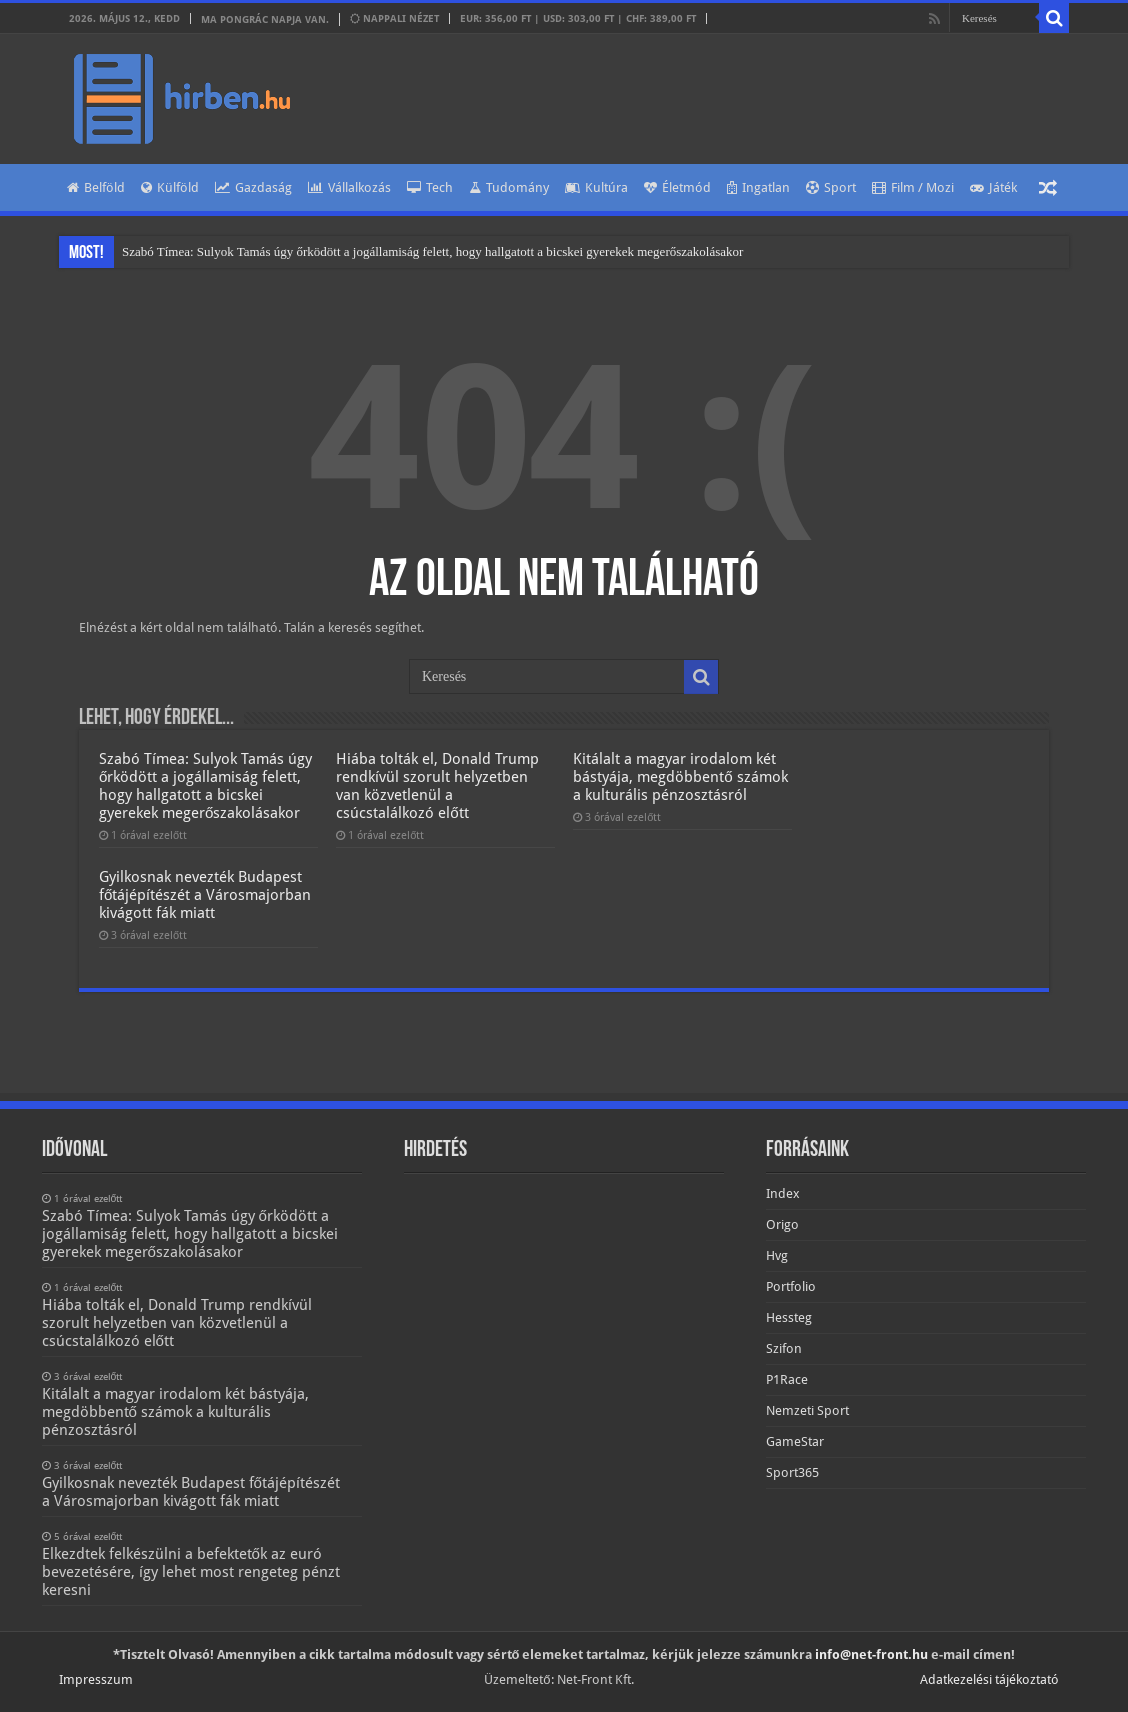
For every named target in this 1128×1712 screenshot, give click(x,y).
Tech (430, 187)
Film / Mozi (913, 187)
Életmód (677, 187)
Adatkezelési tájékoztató (989, 1679)
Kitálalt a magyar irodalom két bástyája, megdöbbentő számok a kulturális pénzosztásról (680, 777)
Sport (831, 187)
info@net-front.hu (871, 1654)
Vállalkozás (349, 187)
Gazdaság (253, 187)
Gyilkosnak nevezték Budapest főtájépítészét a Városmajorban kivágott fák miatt (205, 895)
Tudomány (509, 187)
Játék (993, 187)
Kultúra (596, 187)
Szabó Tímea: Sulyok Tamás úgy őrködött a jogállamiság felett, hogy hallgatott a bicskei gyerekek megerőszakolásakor (432, 251)
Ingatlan (758, 187)
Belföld (96, 187)
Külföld (170, 187)
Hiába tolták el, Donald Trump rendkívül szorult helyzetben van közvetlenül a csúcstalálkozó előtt (437, 786)
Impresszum (96, 1679)
